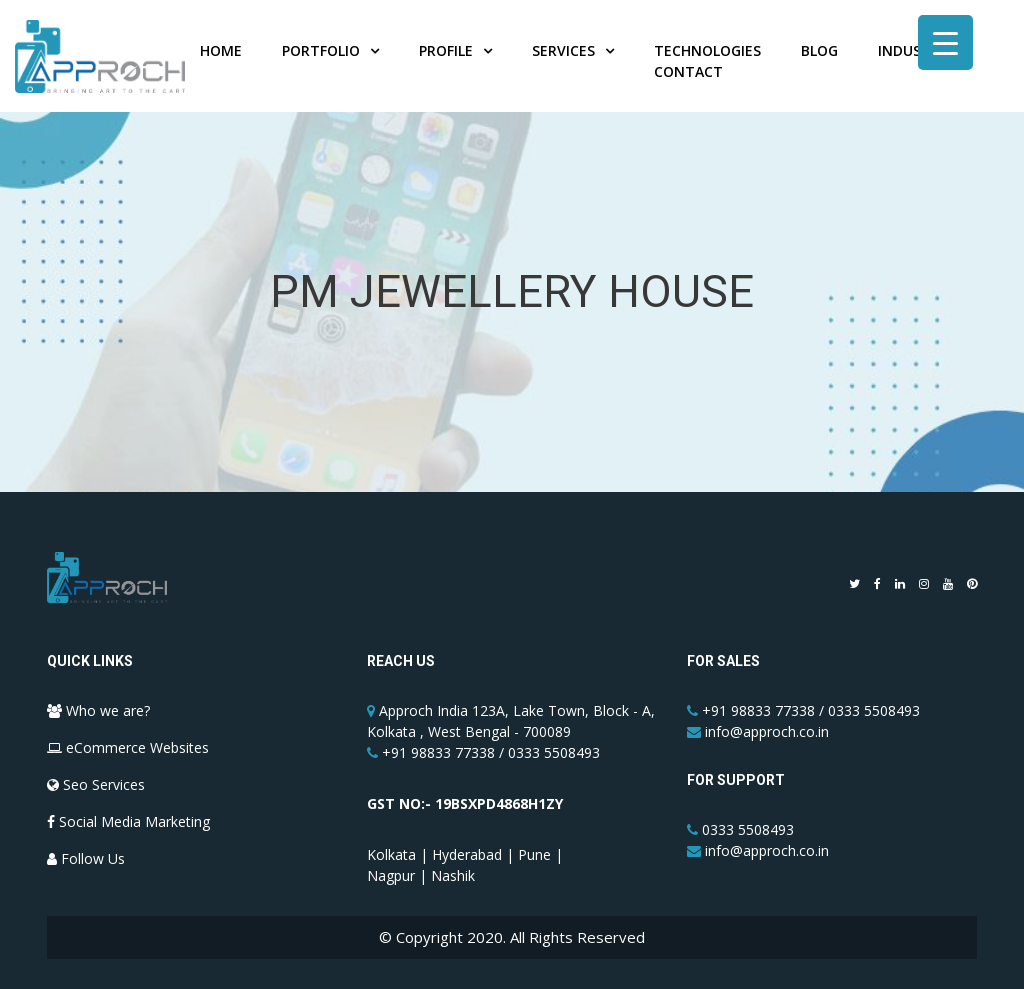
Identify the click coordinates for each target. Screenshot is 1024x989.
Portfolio (321, 50)
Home (221, 50)
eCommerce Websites (128, 747)
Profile (446, 50)
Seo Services (96, 784)
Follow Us (86, 858)
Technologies (707, 50)
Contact (688, 71)
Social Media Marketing (128, 821)
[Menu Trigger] (945, 42)
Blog (819, 50)
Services (563, 50)
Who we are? (98, 710)
